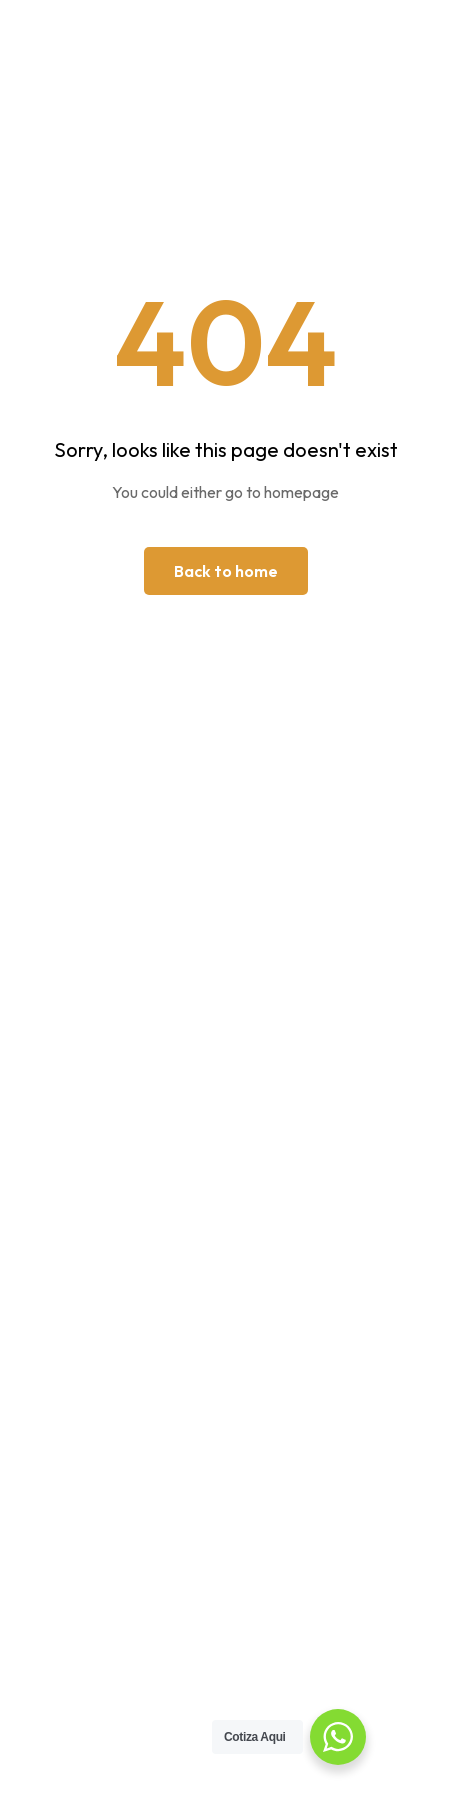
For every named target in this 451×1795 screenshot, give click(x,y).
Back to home (226, 571)
